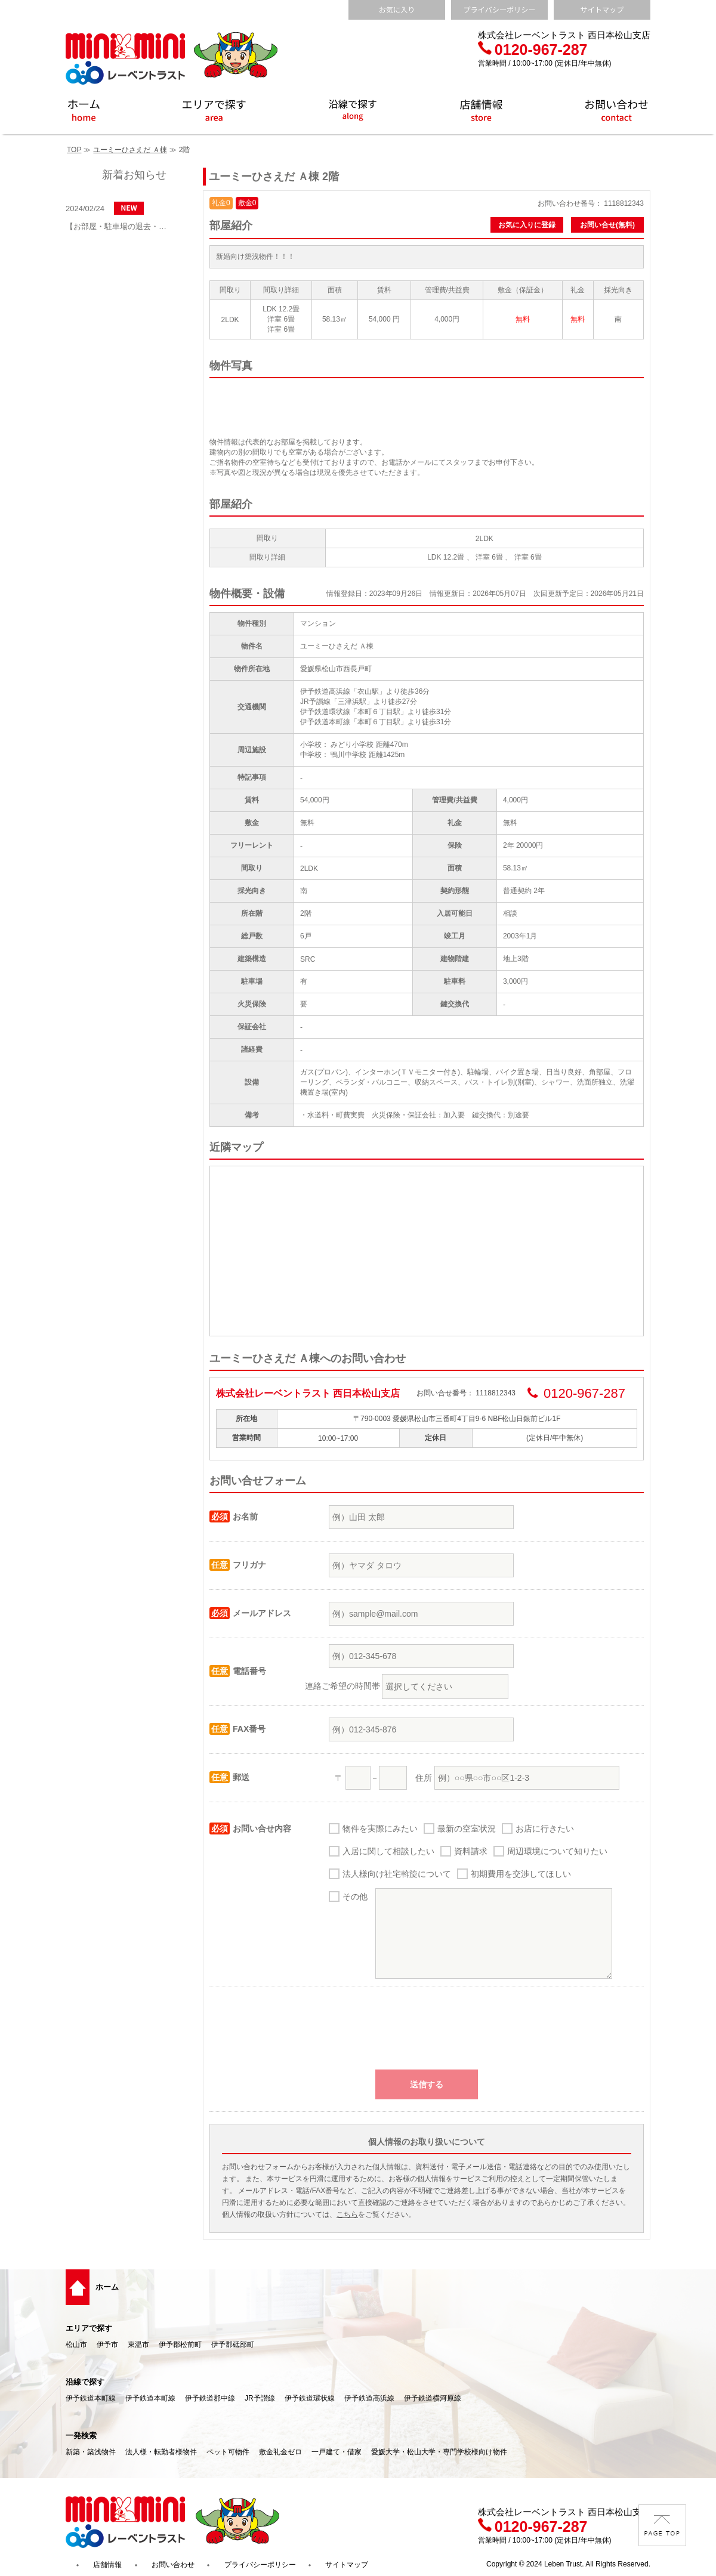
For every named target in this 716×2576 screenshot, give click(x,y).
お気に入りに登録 (526, 225)
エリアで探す (89, 2328)
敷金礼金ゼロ (280, 2452)
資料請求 (470, 1851)
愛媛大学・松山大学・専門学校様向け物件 (439, 2452)
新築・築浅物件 (91, 2452)
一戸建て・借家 (336, 2452)
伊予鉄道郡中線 (210, 2398)
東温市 (138, 2344)
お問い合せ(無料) (607, 225)
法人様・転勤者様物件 (161, 2452)
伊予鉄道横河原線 (432, 2398)
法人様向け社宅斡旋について (396, 1874)
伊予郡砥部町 (232, 2344)
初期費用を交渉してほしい (521, 1874)
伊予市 (107, 2344)
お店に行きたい (545, 1828)
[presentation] (426, 2034)
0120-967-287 (533, 49)
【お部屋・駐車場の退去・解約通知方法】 (119, 226)
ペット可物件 (227, 2452)
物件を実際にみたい (380, 1828)
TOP (74, 150)
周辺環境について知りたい (557, 1851)
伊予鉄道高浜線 (369, 2398)
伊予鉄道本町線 (91, 2398)
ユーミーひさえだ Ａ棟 (129, 150)
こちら (347, 2214)
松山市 (76, 2344)
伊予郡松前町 (180, 2344)
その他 (355, 1896)
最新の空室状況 (466, 1828)
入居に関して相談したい (388, 1851)
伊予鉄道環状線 (310, 2398)
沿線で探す (85, 2381)
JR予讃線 (260, 2398)
